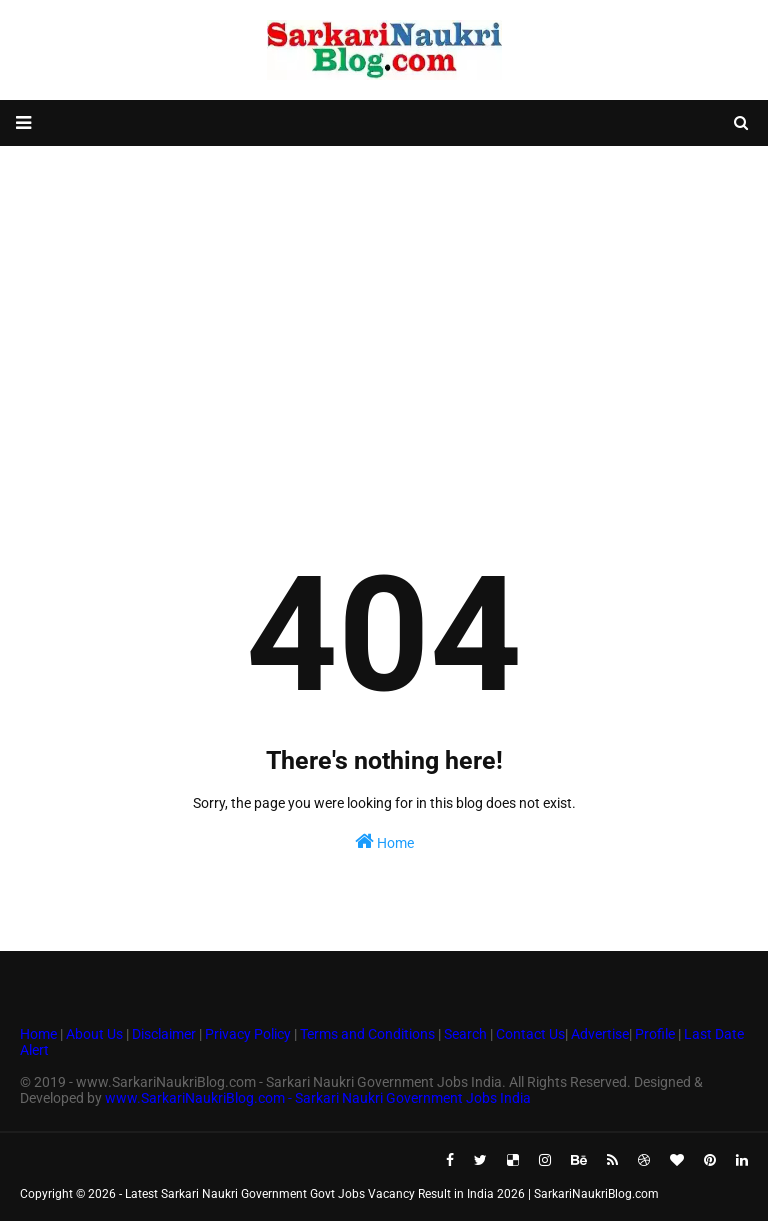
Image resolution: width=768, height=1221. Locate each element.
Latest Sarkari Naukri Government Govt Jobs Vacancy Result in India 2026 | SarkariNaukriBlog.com (392, 1194)
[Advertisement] (384, 306)
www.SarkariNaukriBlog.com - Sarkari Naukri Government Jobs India (318, 1098)
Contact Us (530, 1034)
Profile (655, 1034)
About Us (93, 1034)
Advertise (600, 1034)
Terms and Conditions (367, 1034)
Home (384, 841)
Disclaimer (164, 1034)
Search (465, 1034)
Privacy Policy (248, 1034)
